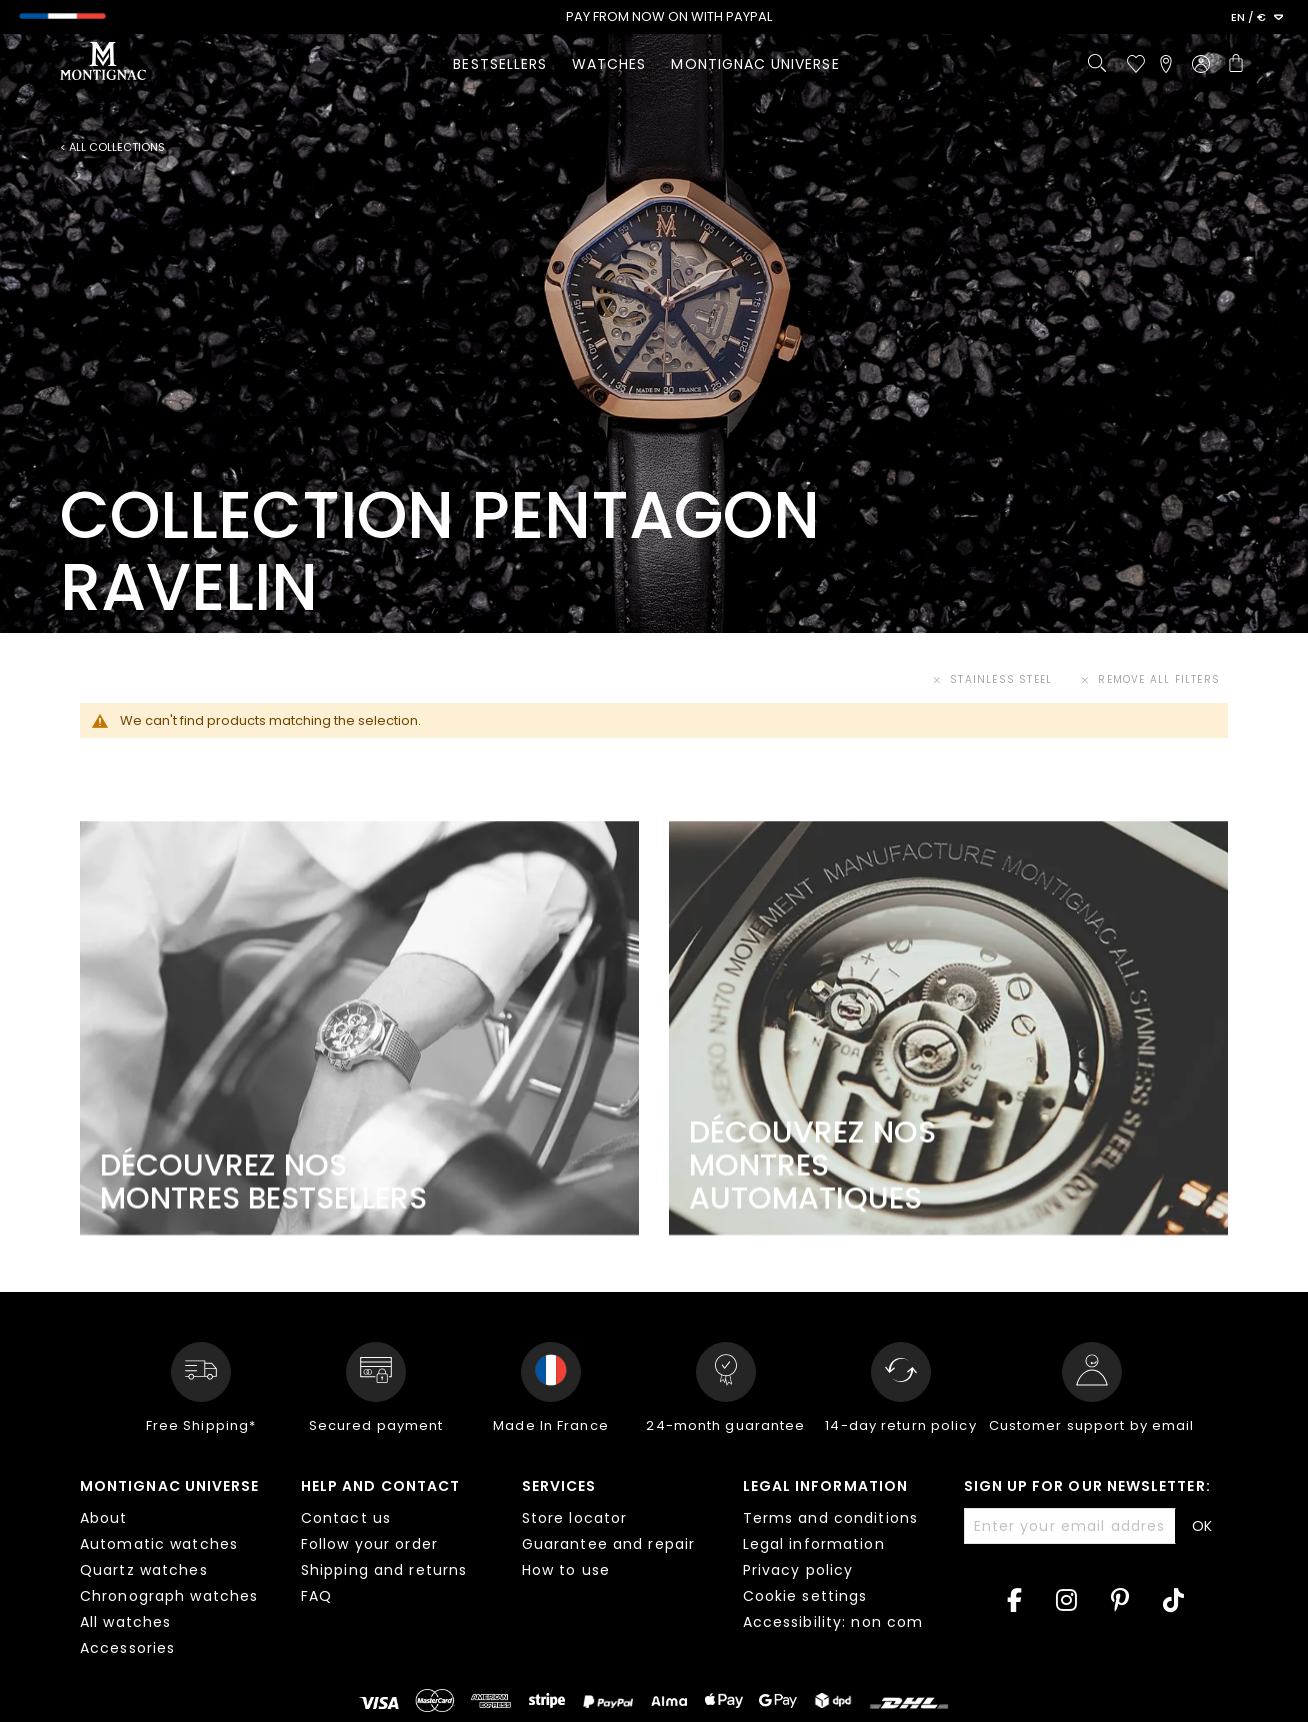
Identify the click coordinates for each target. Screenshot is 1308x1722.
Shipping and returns (384, 1570)
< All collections (112, 147)
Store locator (575, 1518)
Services (559, 1486)
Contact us (346, 1518)
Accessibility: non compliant (856, 1622)
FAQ (316, 1596)
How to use (566, 1570)
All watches (125, 1622)
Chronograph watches (169, 1596)
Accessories (127, 1648)
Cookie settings (805, 1596)
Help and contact (380, 1486)
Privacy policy (798, 1570)
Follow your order (369, 1544)
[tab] (175, 1570)
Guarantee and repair (608, 1544)
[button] (1257, 18)
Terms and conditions (830, 1518)
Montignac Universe (169, 1486)
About (104, 1518)
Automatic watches (159, 1544)
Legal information (825, 1486)
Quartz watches (144, 1570)
